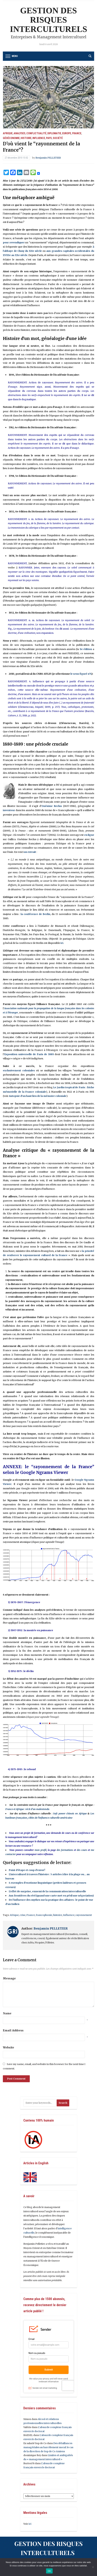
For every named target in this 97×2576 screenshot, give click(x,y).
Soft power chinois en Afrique (69, 1813)
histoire (57, 1915)
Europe (66, 133)
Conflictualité (36, 133)
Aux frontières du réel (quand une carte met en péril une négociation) (51, 1895)
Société (58, 138)
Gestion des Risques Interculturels (48, 20)
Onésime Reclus (52, 806)
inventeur (9, 810)
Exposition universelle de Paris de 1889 (29, 1054)
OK (49, 2571)
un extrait (30, 851)
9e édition (86, 649)
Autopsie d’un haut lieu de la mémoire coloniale (37, 1096)
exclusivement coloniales (19, 1070)
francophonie (44, 1915)
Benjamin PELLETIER (48, 157)
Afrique (8, 133)
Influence (38, 138)
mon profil (40, 1850)
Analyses (19, 133)
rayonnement (83, 1915)
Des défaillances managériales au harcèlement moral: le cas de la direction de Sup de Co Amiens (48, 2447)
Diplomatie (54, 133)
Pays (49, 138)
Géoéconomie (11, 138)
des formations (65, 1850)
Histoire (26, 138)
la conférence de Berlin (35, 914)
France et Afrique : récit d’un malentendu (27, 1809)
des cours (82, 1850)
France (76, 133)
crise (22, 1915)
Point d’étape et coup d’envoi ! (27, 1870)
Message (9, 1978)
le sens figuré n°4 (80, 673)
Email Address (13, 2030)
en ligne (89, 834)
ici (62, 943)
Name (7, 2013)
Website (8, 2047)
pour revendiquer (14, 242)
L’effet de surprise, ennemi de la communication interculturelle (47, 1891)
